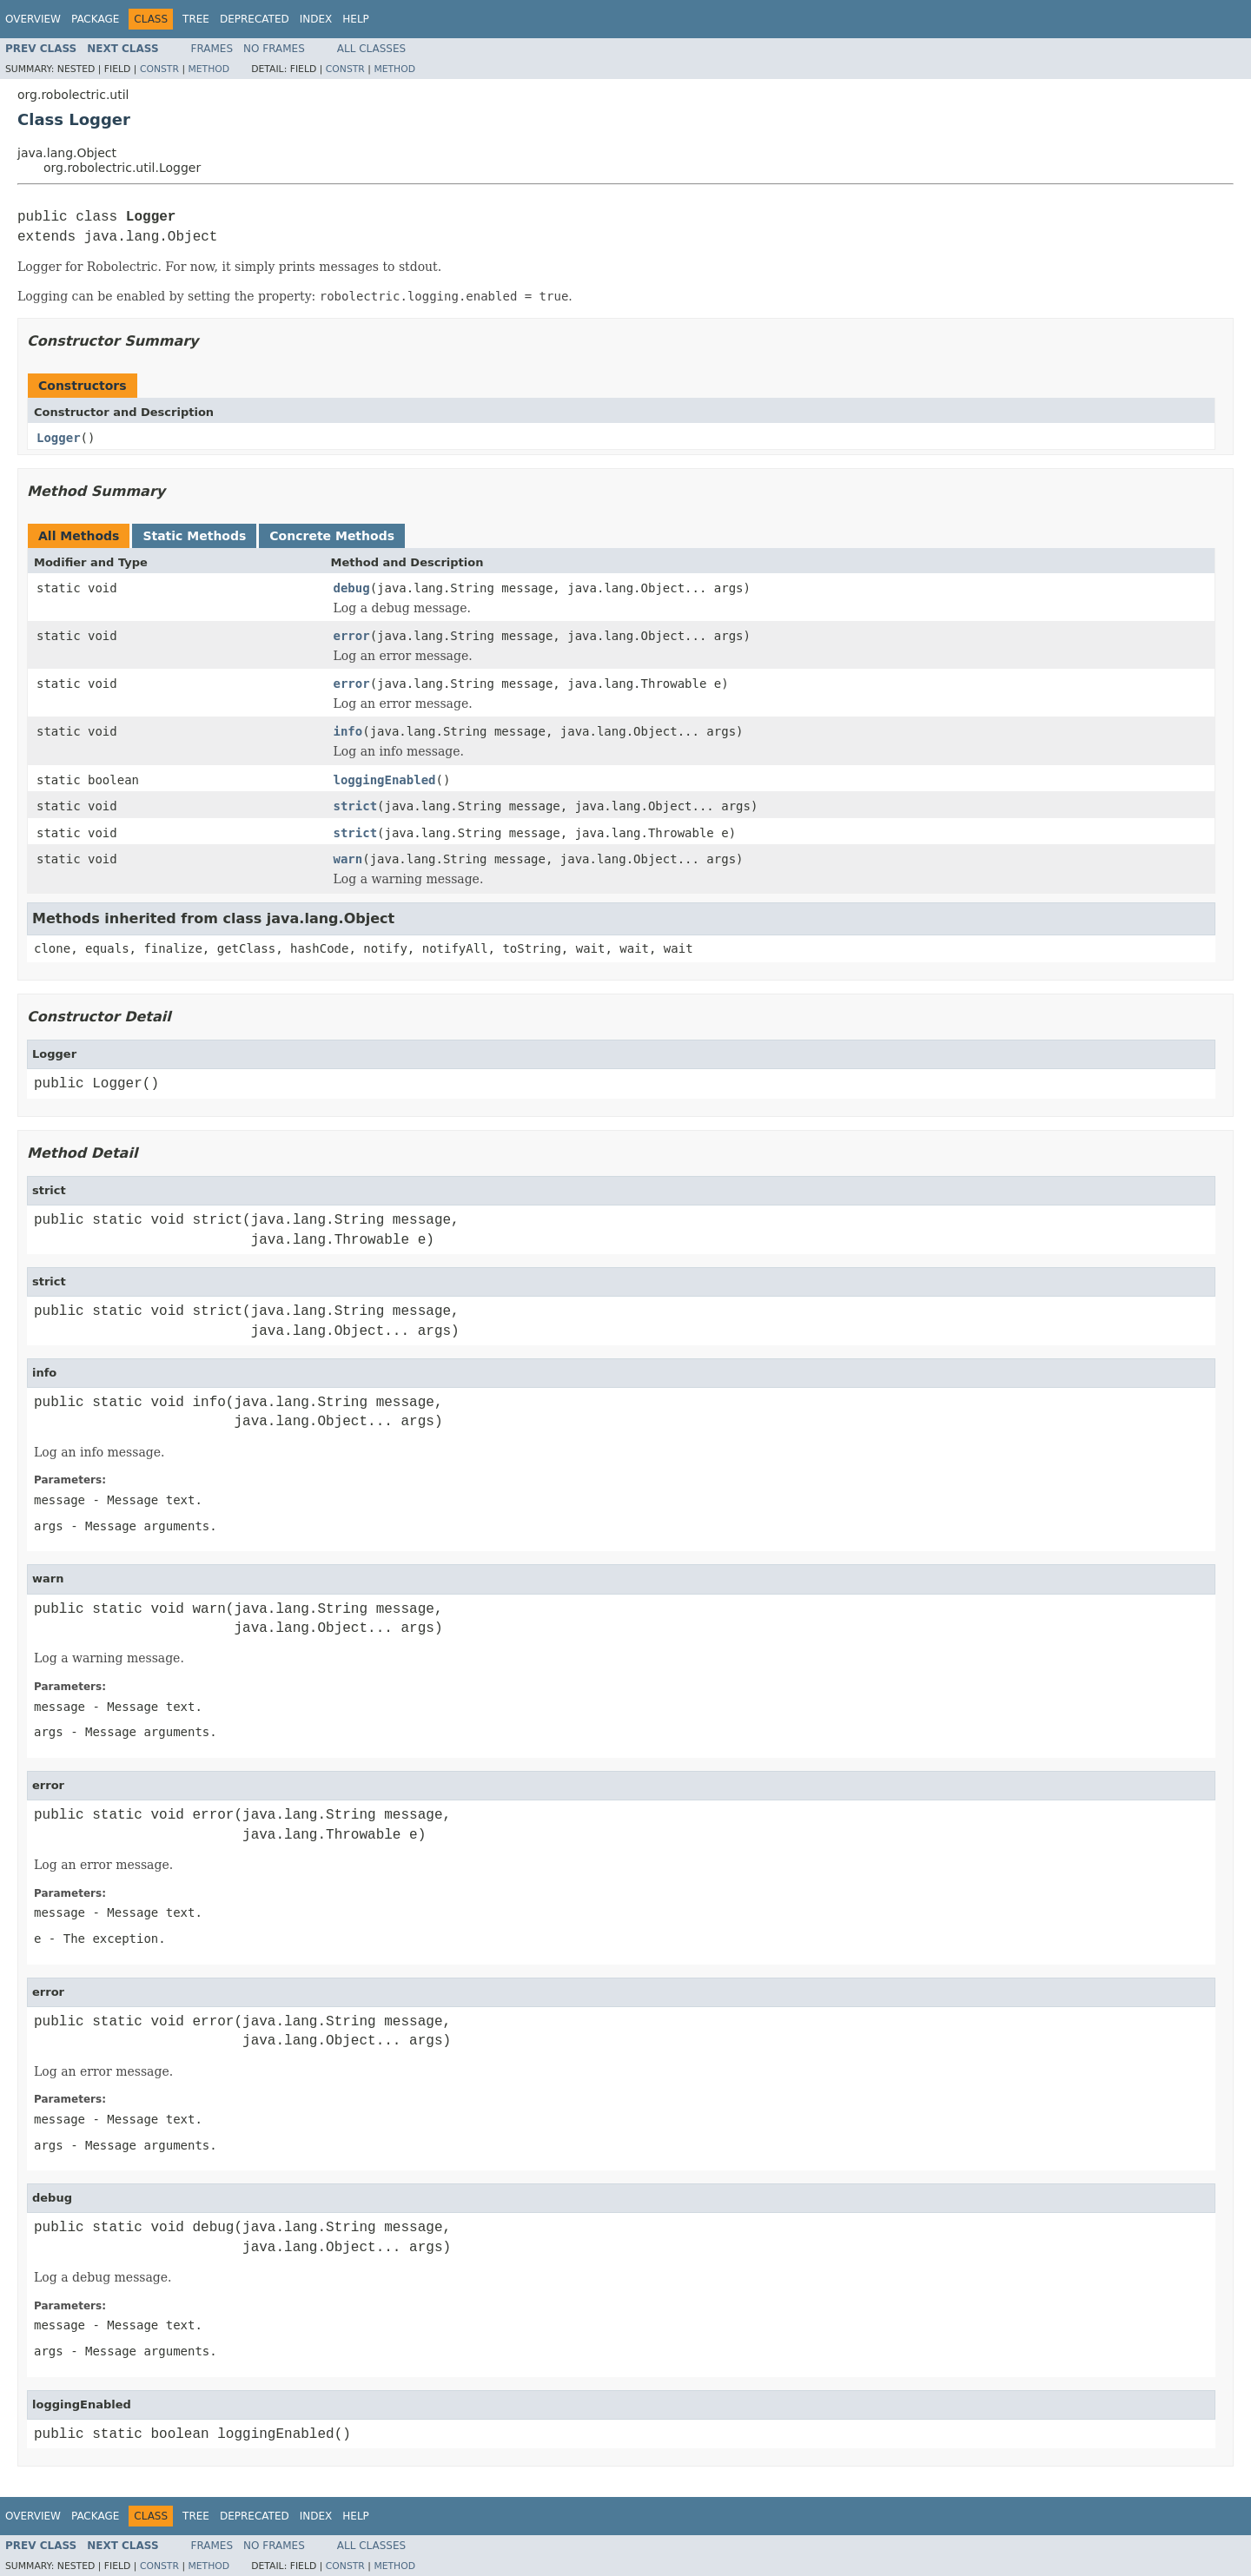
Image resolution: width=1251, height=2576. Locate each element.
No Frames (274, 49)
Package (95, 19)
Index (316, 19)
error (352, 636)
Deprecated (254, 19)
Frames (212, 49)
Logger (58, 438)
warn (348, 859)
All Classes (371, 49)
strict (356, 806)
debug (352, 588)
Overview (33, 19)
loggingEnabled (385, 780)
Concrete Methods (331, 536)
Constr (159, 69)
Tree (195, 19)
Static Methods (194, 536)
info (348, 731)
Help (355, 19)
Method (208, 69)
